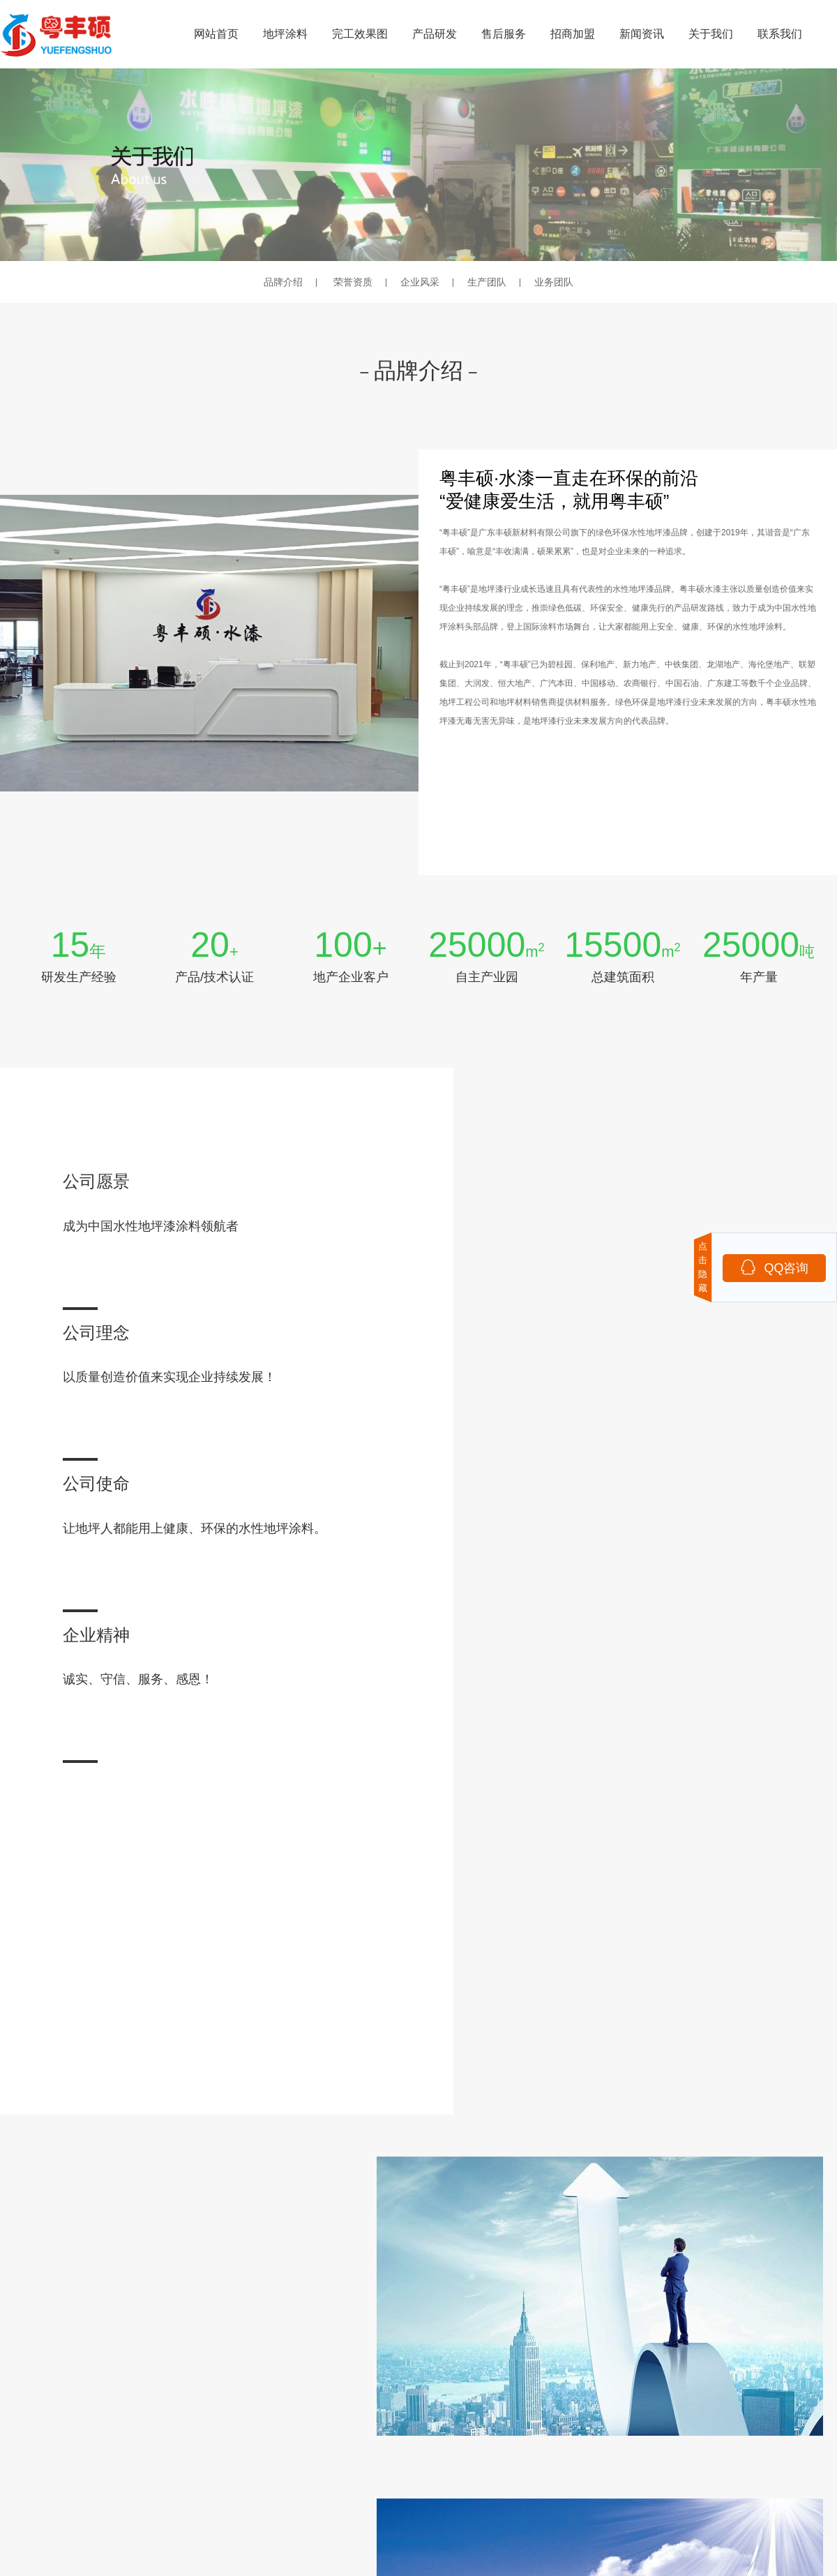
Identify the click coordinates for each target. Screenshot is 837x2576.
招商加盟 (572, 34)
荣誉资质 (352, 282)
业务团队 (553, 282)
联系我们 (779, 34)
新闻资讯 (641, 34)
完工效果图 (360, 34)
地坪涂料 (285, 34)
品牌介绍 (283, 282)
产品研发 (434, 34)
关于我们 (710, 34)
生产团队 (486, 282)
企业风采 (419, 282)
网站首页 (216, 34)
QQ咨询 (773, 1267)
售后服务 (503, 34)
